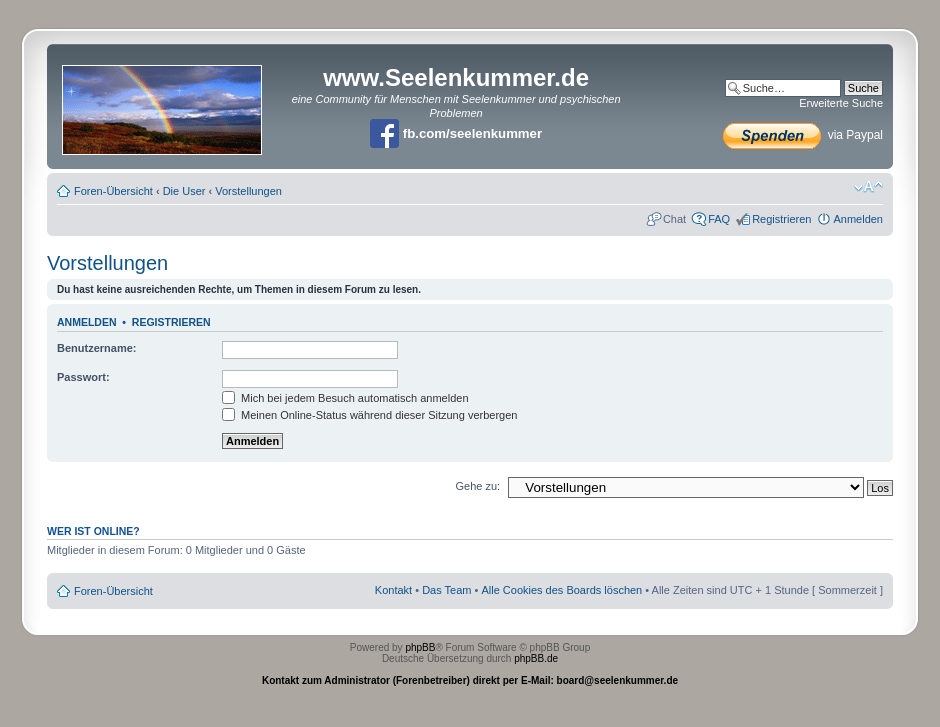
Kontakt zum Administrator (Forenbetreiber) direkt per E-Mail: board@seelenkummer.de (470, 680)
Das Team (446, 590)
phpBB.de (536, 658)
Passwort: (83, 377)
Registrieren (781, 219)
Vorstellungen (248, 191)
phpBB (420, 647)
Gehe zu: (477, 486)
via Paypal (803, 135)
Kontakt (393, 590)
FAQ (719, 219)
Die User (184, 191)
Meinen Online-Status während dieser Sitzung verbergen (369, 415)
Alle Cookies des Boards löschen (561, 590)
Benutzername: (96, 348)
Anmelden (858, 219)
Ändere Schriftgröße (868, 187)
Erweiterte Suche (841, 103)
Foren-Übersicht (113, 191)
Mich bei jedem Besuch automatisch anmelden (345, 398)
